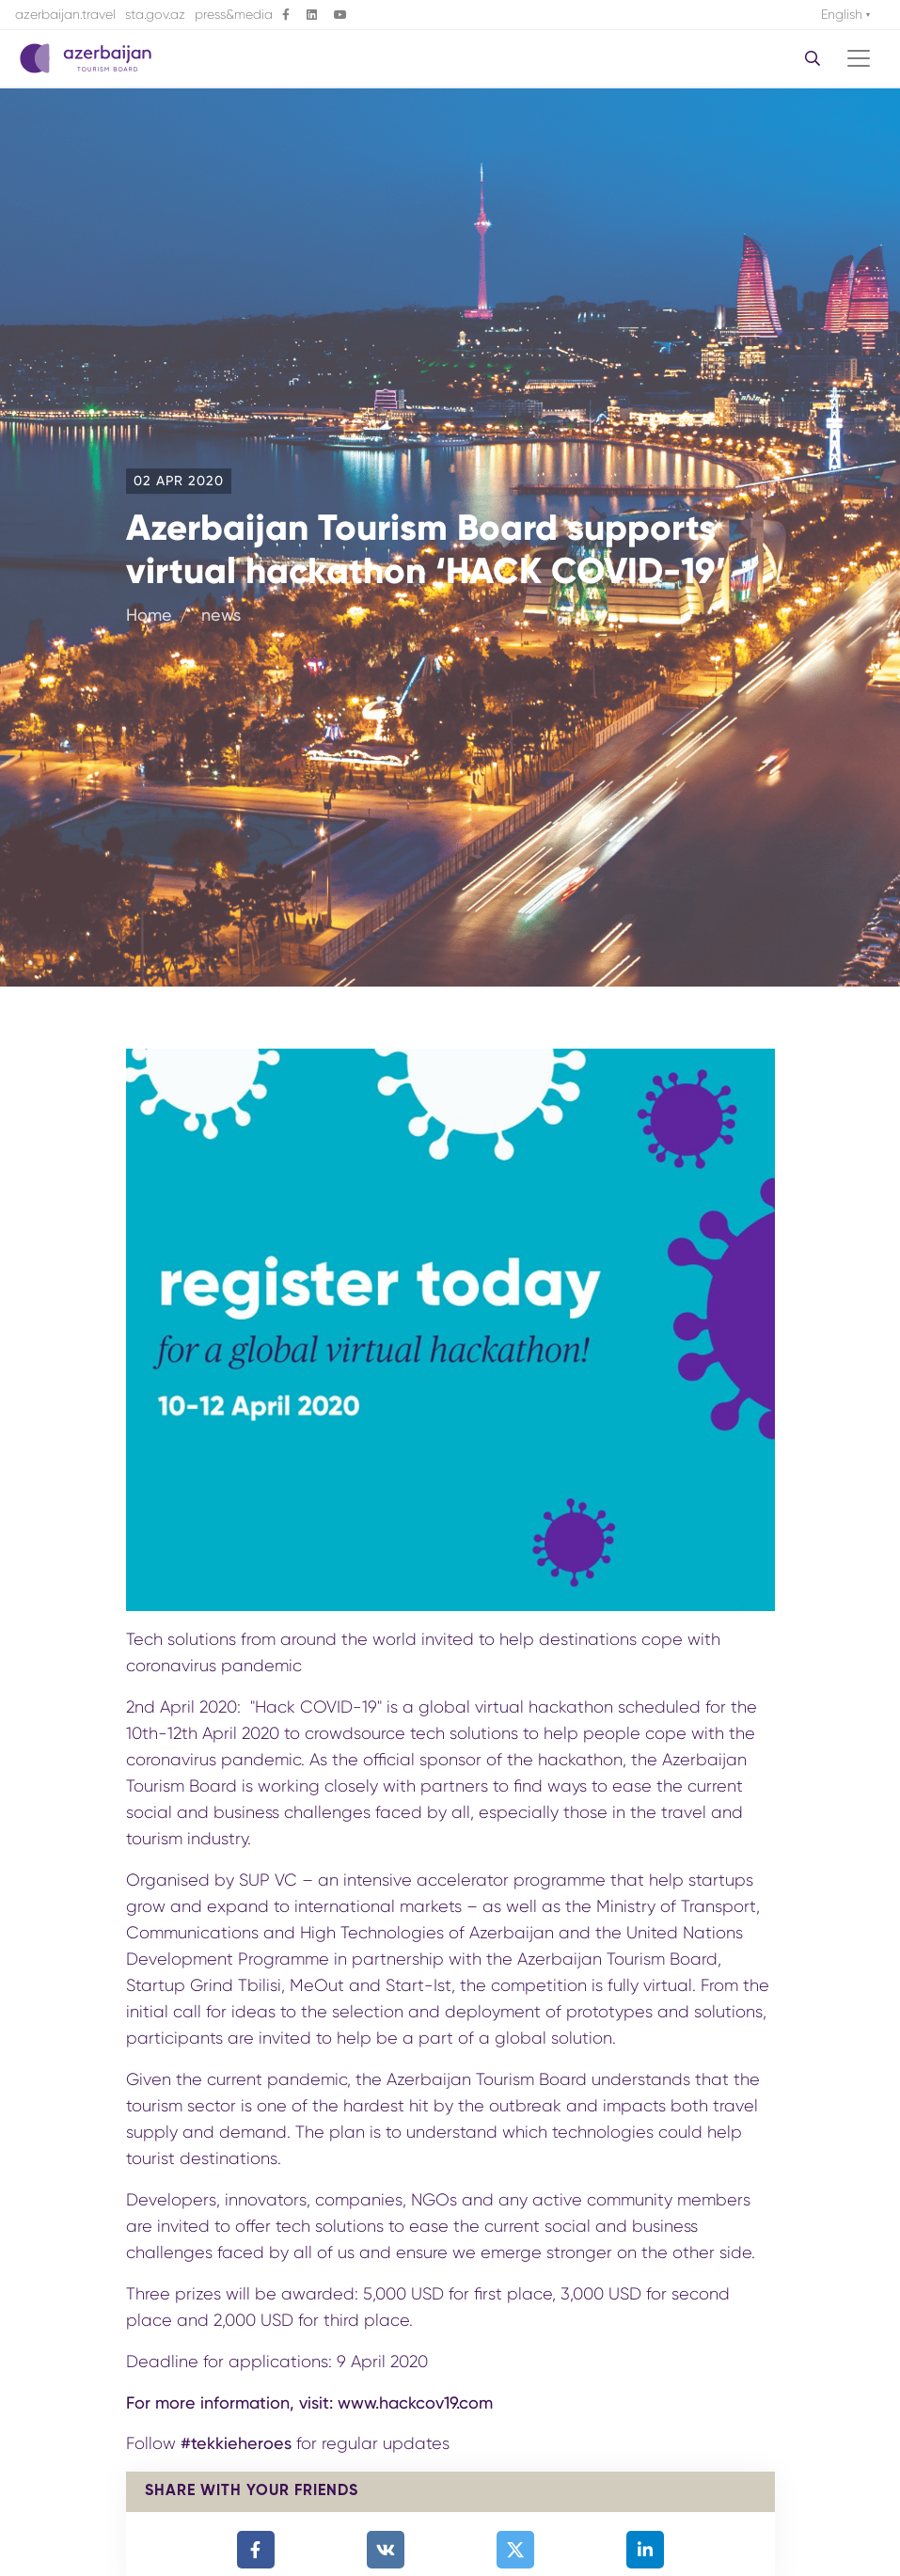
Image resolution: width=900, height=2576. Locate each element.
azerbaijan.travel (65, 14)
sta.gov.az (155, 14)
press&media (234, 14)
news (219, 614)
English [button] (843, 14)
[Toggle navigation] (858, 58)
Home (149, 614)
